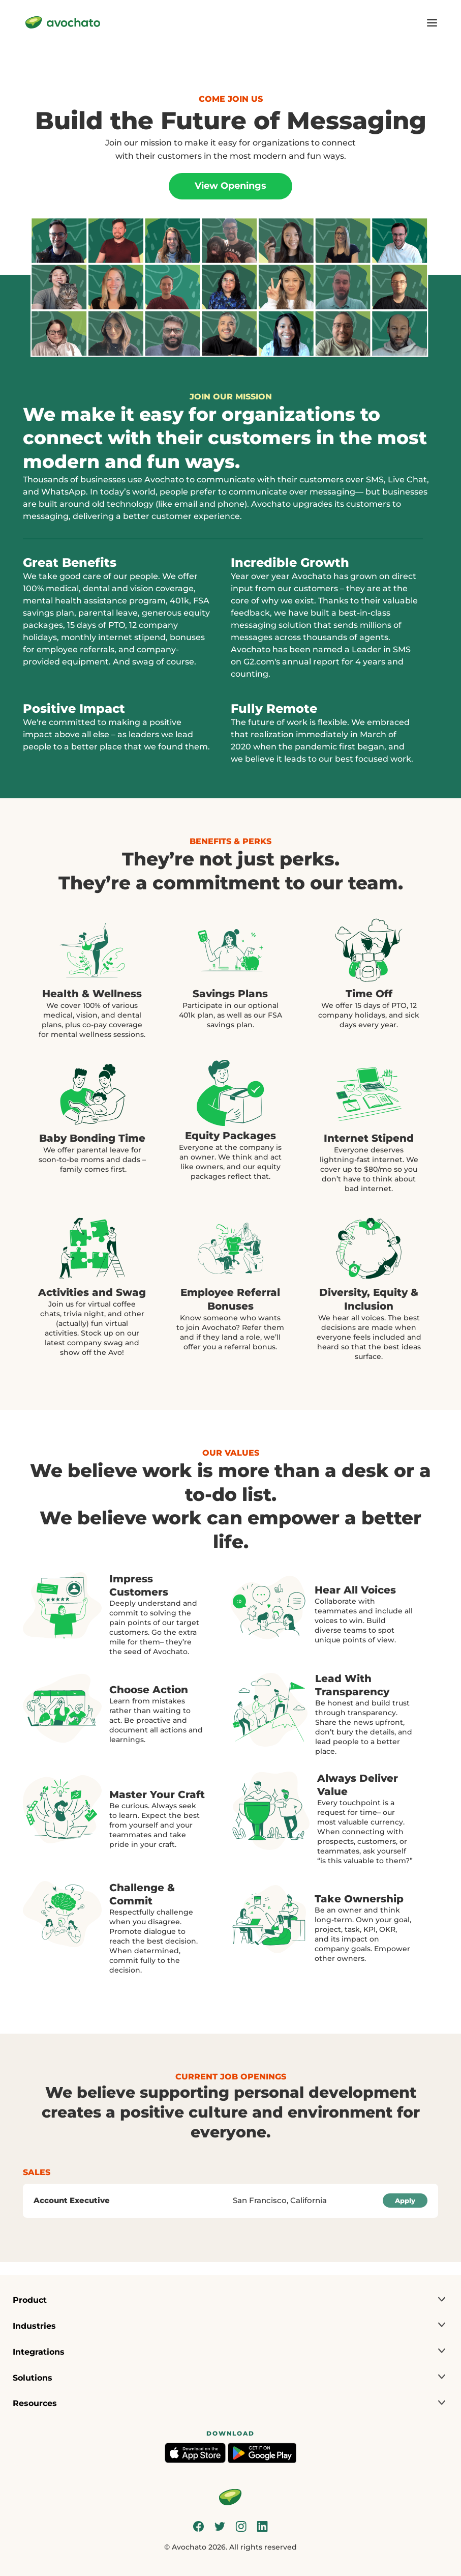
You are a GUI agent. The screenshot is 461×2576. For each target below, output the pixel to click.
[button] (230, 2300)
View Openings (230, 185)
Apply (405, 2200)
